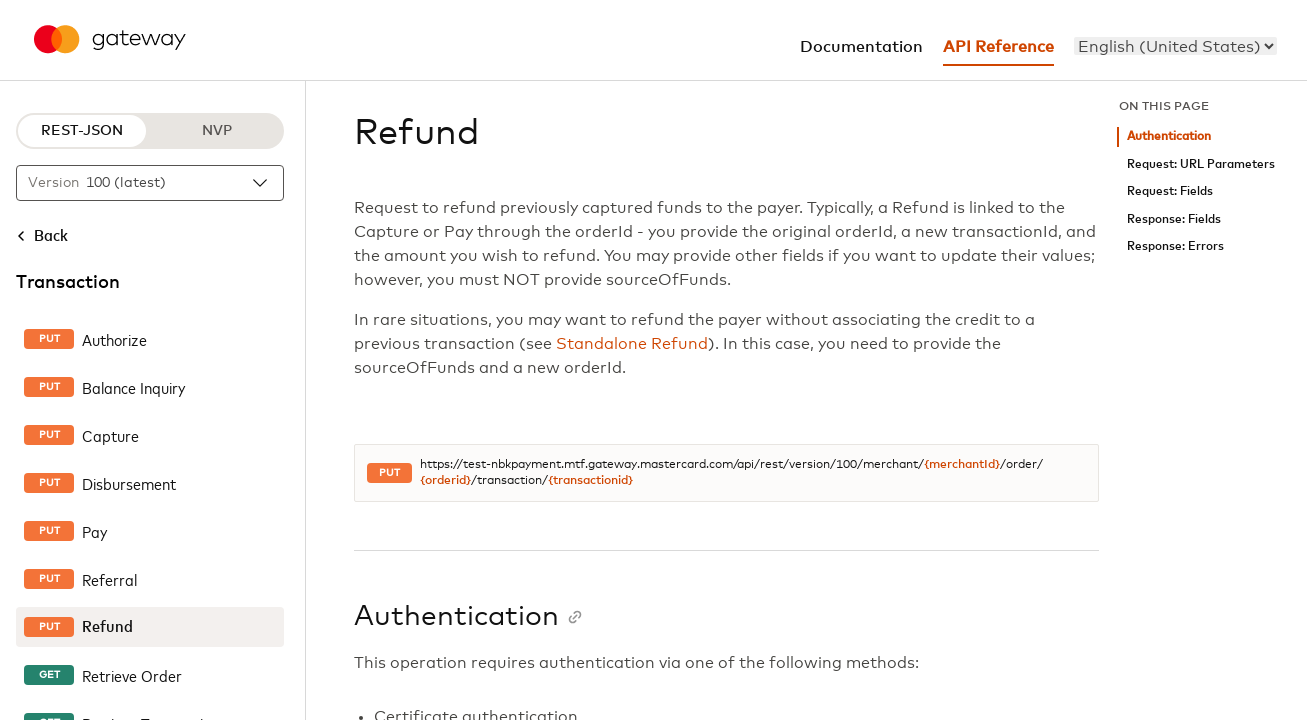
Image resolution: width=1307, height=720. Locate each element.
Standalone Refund (632, 344)
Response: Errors (1175, 246)
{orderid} (445, 481)
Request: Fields (1170, 191)
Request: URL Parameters (1201, 164)
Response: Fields (1174, 219)
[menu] (1175, 46)
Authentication (1169, 136)
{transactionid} (590, 481)
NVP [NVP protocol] (217, 131)
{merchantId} (962, 465)
